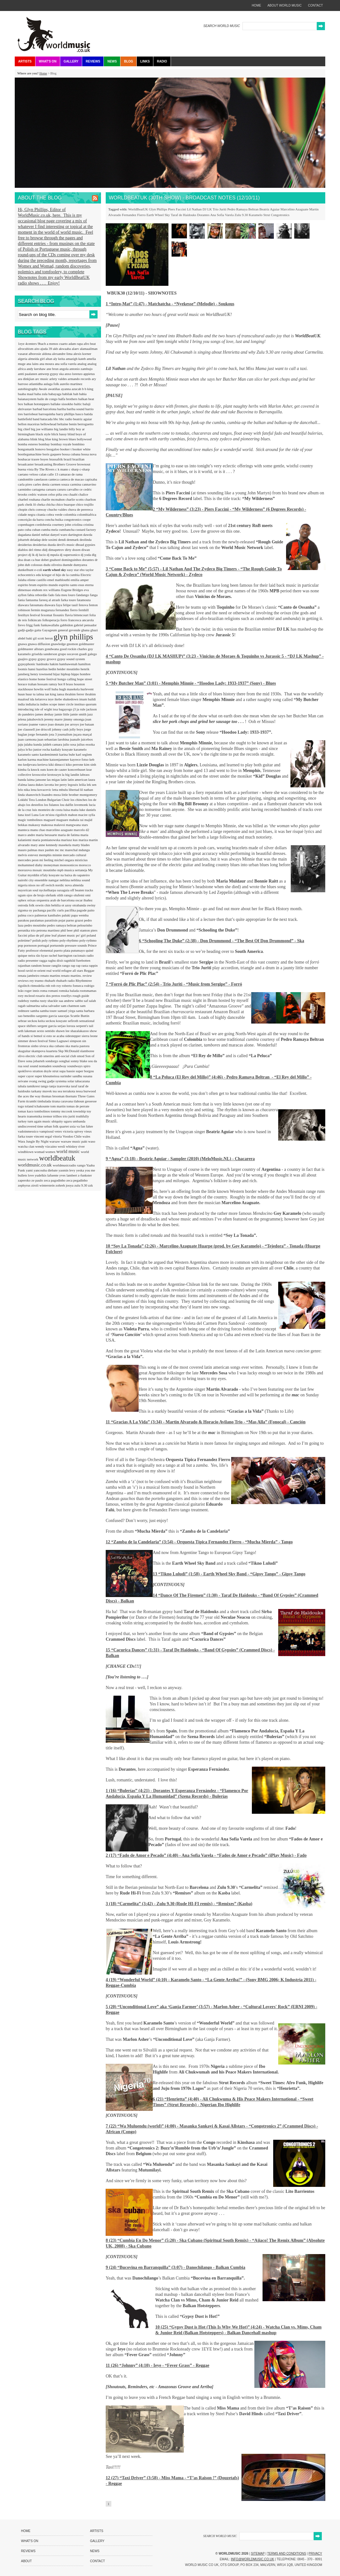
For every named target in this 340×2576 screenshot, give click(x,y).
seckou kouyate (56, 1021)
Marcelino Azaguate (294, 209)
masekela (65, 845)
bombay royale (61, 444)
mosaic (38, 870)
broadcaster (26, 464)
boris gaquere (52, 454)
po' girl (81, 935)
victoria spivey (73, 1131)
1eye (21, 343)
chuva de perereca (80, 509)
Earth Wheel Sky (158, 215)
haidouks (43, 664)
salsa (44, 1006)
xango (81, 1165)
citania (41, 514)
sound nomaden (41, 1066)
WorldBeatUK (138, 209)
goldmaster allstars (31, 649)
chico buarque (66, 504)
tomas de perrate (77, 1106)
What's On (47, 61)
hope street (84, 679)
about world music (285, 5)
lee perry (61, 784)
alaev (76, 349)
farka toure (69, 600)
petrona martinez (48, 930)
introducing (26, 709)
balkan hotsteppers (37, 404)
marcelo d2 (81, 830)
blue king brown (57, 439)
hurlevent (87, 689)
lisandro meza (51, 794)
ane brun (52, 369)
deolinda (86, 539)
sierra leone (90, 1036)
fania (22, 600)
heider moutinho (69, 669)
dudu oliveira (53, 565)
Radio (162, 61)
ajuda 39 (46, 349)
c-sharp (85, 469)
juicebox (87, 739)
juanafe (75, 739)
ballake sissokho (62, 404)
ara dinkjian (26, 379)
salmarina (33, 1006)
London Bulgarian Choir (52, 800)
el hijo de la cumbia (66, 575)
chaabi (73, 494)
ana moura (47, 364)
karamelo (80, 749)
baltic (78, 404)
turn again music (39, 1121)
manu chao (38, 830)
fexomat (47, 615)
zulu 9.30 (81, 1185)
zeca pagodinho (55, 1180)
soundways (75, 1066)
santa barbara (85, 1011)
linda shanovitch (29, 794)
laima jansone (37, 779)
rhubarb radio (66, 980)
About (26, 2561)
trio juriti (69, 1116)
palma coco (26, 915)
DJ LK (207, 209)
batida (88, 414)
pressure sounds (76, 945)
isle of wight (44, 709)
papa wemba (79, 915)
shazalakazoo (79, 1031)
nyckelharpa (48, 890)
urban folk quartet (57, 1126)
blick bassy (59, 434)
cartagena (39, 489)
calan (43, 474)
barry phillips (66, 414)
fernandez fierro (67, 610)
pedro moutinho (35, 925)
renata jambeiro (29, 975)
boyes (44, 459)
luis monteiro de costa (48, 810)
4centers (31, 343)
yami (30, 1170)
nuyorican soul (28, 890)
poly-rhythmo (69, 940)
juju (21, 744)
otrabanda (79, 905)
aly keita (59, 359)
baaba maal (26, 394)
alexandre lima (62, 354)
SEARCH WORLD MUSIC (221, 26)
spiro (86, 1066)
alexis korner (82, 354)
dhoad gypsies (85, 544)
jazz (90, 714)
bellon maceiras (29, 424)
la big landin (71, 774)
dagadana (25, 534)
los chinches (79, 800)
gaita (38, 630)
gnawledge (58, 644)
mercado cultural (74, 855)
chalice (83, 494)
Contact (97, 2561)
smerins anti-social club (60, 1056)
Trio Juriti (219, 209)
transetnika (35, 1116)
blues (73, 439)
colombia (70, 514)
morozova (25, 870)
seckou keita (36, 1021)
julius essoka (86, 744)
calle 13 (53, 474)
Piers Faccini (177, 209)
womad (39, 1152)
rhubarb (50, 980)
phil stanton (82, 930)
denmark (73, 539)
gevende (75, 630)
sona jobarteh (35, 1061)
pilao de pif (36, 935)
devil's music (66, 544)
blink (34, 439)
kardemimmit (49, 754)
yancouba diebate (46, 1170)
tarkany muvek (41, 1091)
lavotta (50, 784)
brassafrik (56, 459)
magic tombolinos (31, 820)
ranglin (56, 965)
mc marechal (69, 850)
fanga (94, 595)
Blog (128, 61)
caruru (62, 489)
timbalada (44, 1101)
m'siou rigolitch (56, 815)
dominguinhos (71, 560)
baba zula (42, 394)
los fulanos (52, 805)
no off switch (46, 885)
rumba (35, 1001)
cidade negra (27, 514)
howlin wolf (42, 689)
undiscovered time (31, 1126)
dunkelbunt (26, 570)
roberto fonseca (73, 985)
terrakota (69, 1091)
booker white (81, 449)
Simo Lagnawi (59, 1041)
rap (73, 965)
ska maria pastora (77, 1046)
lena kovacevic (41, 789)
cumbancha (67, 529)
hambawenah (68, 664)
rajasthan (24, 965)
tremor (48, 1116)
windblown (26, 1152)
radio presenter (28, 960)
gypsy (33, 659)
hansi (32, 669)
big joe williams (42, 429)
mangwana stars (77, 825)
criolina (77, 524)
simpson (76, 1041)
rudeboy (24, 1001)
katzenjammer (60, 759)
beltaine (63, 424)
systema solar (65, 1081)
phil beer (67, 930)
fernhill (83, 610)
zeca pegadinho (77, 1180)
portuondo (57, 945)
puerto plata (62, 950)
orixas (32, 900)
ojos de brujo (36, 895)
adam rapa (75, 343)
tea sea (58, 1091)
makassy (34, 825)
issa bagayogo (63, 709)
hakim (54, 664)
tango (45, 1086)
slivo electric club (30, 1056)
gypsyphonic (27, 664)
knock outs (39, 769)
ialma (40, 694)
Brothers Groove (65, 464)
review (87, 975)
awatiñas (54, 389)
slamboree (87, 1051)
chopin (23, 509)
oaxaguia (63, 890)
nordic (60, 885)
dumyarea (80, 565)
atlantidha (36, 384)
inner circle (66, 704)
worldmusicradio (65, 1165)
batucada (46, 419)
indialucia (33, 704)
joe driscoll (44, 729)
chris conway (37, 509)
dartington (75, 534)
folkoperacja (51, 620)
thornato (72, 1096)
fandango (83, 595)
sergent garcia (47, 1026)
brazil (68, 459)
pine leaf (51, 935)
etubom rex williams (46, 590)
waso (91, 1141)
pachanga (40, 910)
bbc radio (66, 419)
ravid (30, 970)
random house (41, 965)
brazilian (78, 459)
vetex (59, 1131)
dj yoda (86, 555)
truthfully (82, 1116)
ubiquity (57, 1121)
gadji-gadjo (26, 630)
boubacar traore (29, 459)
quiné (89, 950)
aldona (47, 354)
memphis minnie (51, 855)
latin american (78, 779)
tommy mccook (62, 1111)
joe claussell (27, 729)
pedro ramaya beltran (62, 925)
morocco (85, 865)
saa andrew (67, 1001)
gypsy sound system (71, 659)
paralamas (37, 920)
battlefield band (29, 419)
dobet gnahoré (51, 560)
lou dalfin (67, 805)
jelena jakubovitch (31, 719)
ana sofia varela (66, 364)
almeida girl (37, 359)
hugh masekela (69, 689)
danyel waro (59, 534)
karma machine (39, 759)
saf (86, 1001)
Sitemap (258, 2553)
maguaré (50, 820)
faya (59, 605)
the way (35, 1096)
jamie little (62, 714)
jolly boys (76, 729)
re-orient (40, 970)
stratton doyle (42, 1071)
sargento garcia (47, 1016)
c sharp (74, 469)
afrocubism (26, 349)
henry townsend (41, 674)
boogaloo (53, 449)
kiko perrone (75, 764)
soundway (59, 1066)
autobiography (28, 389)
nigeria (23, 885)
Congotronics (280, 215)
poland (91, 935)
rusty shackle (49, 1001)
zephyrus (24, 1185)
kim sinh (90, 764)
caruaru (51, 489)
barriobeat (31, 414)
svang (33, 1081)
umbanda (79, 1121)
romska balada (69, 990)
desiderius (25, 544)
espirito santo (68, 585)
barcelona (50, 409)
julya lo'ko (25, 749)
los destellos (35, 805)
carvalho (73, 489)
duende (68, 565)
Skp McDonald (69, 1051)
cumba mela (50, 529)
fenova (84, 605)
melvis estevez (28, 855)
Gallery (71, 61)
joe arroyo (72, 724)
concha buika (54, 519)
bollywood (84, 439)
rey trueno (37, 980)
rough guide (80, 995)
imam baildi (87, 699)
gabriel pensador (85, 625)
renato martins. (71, 975)
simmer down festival (33, 1041)
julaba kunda (33, 744)
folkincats (35, 620)
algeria (23, 359)
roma (44, 990)
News (112, 61)
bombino (78, 444)
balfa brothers (68, 399)
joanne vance (38, 724)
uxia (73, 1126)
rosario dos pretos (48, 995)
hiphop (66, 674)
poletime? (25, 940)
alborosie (35, 354)
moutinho (50, 870)
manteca (24, 830)
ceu (65, 494)
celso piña (55, 494)
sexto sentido (46, 1031)
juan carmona (27, 739)
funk (37, 625)
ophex (22, 900)
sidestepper (73, 1036)
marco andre (27, 835)
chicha (51, 504)
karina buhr (67, 754)
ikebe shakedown (67, 699)
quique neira (27, 955)
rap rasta (82, 965)
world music (68, 1151)
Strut (266, 215)
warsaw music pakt (74, 1141)
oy (31, 910)
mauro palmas (28, 850)
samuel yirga (66, 1011)
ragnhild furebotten (77, 960)
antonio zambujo (81, 369)
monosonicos (69, 865)
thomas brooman (53, 1096)
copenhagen (26, 524)
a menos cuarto (57, 343)
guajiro (23, 659)
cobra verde (54, 514)
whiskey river (75, 1146)
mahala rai (76, 820)
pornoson (31, 945)
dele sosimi (50, 539)
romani (53, 990)
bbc (56, 419)
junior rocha (42, 749)
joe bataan (87, 724)
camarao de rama (70, 474)
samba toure (48, 1011)
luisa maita (71, 810)
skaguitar (24, 1051)
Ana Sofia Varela (222, 215)
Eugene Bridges (72, 590)
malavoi (60, 825)
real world (53, 970)
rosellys (66, 995)
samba (35, 1011)
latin (64, 779)
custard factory (85, 529)
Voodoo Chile (72, 1136)
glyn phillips (73, 637)
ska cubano (57, 1046)
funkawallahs (50, 625)
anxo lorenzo (74, 374)
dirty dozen (73, 550)
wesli (62, 1146)
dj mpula (53, 555)
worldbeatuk (57, 1158)
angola (64, 369)
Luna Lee (38, 815)
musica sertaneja (76, 870)
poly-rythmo (88, 940)
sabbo (79, 1001)
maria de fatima (69, 835)
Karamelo (255, 215)
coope (86, 519)
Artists (25, 61)
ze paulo (37, 1180)
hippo (75, 674)
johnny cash (61, 729)
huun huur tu (27, 694)
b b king (87, 389)
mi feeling (46, 860)
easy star (73, 570)
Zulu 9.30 (241, 215)
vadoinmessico (28, 1131)
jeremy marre (54, 719)
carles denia (41, 484)
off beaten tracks (81, 890)
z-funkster (85, 1175)
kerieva (42, 764)
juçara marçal (82, 734)
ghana (85, 630)
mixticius (81, 860)
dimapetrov (56, 550)
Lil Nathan (194, 209)
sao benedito (27, 1016)
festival (35, 615)
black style (43, 434)
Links (145, 61)
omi (88, 895)
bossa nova (89, 454)
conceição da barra (31, 519)
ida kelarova (39, 699)
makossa (47, 825)
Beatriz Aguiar (269, 209)
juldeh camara (53, 744)
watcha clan (26, 1146)
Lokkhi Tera (26, 800)
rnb (48, 985)
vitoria (57, 1136)
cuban (36, 529)
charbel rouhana (29, 499)
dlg (94, 555)
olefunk (51, 895)
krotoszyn (54, 774)
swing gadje (47, 1081)
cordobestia (43, 524)
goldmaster (86, 644)
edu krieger (44, 575)
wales (86, 1136)
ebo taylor (86, 570)
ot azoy (66, 905)
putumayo (78, 950)
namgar (54, 880)
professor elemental (40, 950)
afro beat (90, 343)
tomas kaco (26, 1111)
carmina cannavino (83, 484)
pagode (82, 910)
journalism (65, 734)
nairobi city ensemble (33, 880)
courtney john (62, 524)
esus (81, 585)
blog (41, 439)
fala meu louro (65, 595)
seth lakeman (27, 1031)
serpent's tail (84, 1026)
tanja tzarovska (60, 1086)
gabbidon (67, 625)
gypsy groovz (47, 659)
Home (43, 73)
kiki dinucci (57, 764)
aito (37, 349)
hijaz (57, 674)
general (63, 630)
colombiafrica (86, 514)
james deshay (45, 714)
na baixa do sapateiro (75, 875)
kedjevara (30, 764)
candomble (26, 479)
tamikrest (34, 1086)
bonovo (40, 449)
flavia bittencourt (77, 615)
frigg (30, 625)
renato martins (50, 975)
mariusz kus (70, 840)
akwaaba (65, 349)
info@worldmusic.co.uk (252, 2559)
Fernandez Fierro (134, 215)
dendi (62, 539)
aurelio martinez (71, 384)
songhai (65, 1061)
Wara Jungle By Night (34, 1141)
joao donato (56, 724)
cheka (41, 504)
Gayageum (50, 630)
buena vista (26, 469)
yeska (80, 1170)
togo (21, 1106)
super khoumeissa (47, 1076)
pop (21, 945)
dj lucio (41, 555)
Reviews (93, 61)
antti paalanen (28, 374)
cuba (28, 529)
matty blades (81, 845)
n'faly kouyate (50, 875)
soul (26, 1066)
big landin (61, 429)
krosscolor (40, 774)
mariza (83, 840)
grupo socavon (68, 654)
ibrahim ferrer (75, 694)
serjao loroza (66, 1026)
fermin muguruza (43, 610)
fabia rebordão (37, 595)
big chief (24, 429)
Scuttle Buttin (79, 1016)
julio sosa (70, 744)
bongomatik (26, 449)
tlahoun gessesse (85, 1101)
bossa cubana (71, 454)
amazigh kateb (76, 359)
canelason (41, 479)
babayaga (55, 394)
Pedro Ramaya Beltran (243, 209)
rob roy (56, 985)
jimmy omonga (74, 719)
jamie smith (78, 714)
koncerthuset (77, 769)
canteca (54, 479)
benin (73, 424)
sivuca (44, 1046)
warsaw (55, 1141)
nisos (32, 885)
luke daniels (87, 810)
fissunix (59, 615)
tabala (22, 1086)
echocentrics (27, 575)
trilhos (58, 1116)
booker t (66, 449)
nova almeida (74, 885)
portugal (44, 945)
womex (50, 1152)
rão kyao (42, 955)
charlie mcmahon (53, 499)
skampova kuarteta (44, 1051)
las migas (54, 779)
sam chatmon (70, 1006)
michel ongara (64, 860)
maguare (62, 820)
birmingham (27, 434)
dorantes (88, 560)
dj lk (31, 555)
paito (91, 910)
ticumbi (31, 1101)
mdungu (84, 850)
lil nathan (86, 789)
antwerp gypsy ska (51, 374)
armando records (80, 379)
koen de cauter (57, 769)
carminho (25, 489)
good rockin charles (74, 649)
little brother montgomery (79, 794)
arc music (42, 379)
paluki (66, 915)
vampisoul (47, 1131)
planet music (66, 935)
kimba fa (24, 769)
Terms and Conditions (286, 2553)
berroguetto (85, 424)
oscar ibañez (84, 900)
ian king (51, 694)
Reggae (89, 970)
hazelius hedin (46, 669)
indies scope (49, 704)
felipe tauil (71, 605)
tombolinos (43, 1111)
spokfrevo (25, 1071)
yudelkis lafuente (47, 1175)
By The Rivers (45, 469)
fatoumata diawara (43, 605)
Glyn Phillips (158, 209)
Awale (43, 389)
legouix (73, 784)
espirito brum (27, 585)
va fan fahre (85, 1126)
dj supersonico (70, 555)
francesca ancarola (81, 620)
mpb (60, 870)
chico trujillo (85, 504)
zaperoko (24, 1180)
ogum (22, 895)
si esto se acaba (54, 1036)
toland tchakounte (37, 1106)
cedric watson (38, 494)
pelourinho (84, 925)
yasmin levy (67, 1170)
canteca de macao (72, 479)
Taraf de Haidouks (183, 215)
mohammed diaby (31, 865)
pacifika (71, 910)
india (22, 704)
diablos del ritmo (30, 550)
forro (64, 620)
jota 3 (53, 734)
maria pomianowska (46, 840)
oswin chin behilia (48, 905)
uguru (68, 1121)
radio (90, 955)
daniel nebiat (41, 534)
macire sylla (86, 815)
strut (55, 1071)
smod (81, 1056)
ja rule (81, 709)
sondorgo (52, 1061)
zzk (90, 1185)
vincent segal (43, 1136)
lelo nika (24, 789)
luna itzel (24, 815)
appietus (89, 374)
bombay (45, 444)
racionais (80, 955)
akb (56, 349)
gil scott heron (43, 638)
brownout (83, 464)
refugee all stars (72, 970)
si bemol (36, 1036)
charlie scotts (75, 499)
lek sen (91, 784)
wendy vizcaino (46, 1146)
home (256, 5)
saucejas (64, 1016)
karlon (23, 759)
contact (315, 5)
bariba (62, 409)
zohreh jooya (65, 1185)
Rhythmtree (84, 980)
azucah (77, 389)
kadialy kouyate (62, 749)
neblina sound (80, 880)
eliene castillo (37, 580)
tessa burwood (86, 1091)
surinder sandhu (71, 1076)
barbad (38, 409)
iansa (61, 694)
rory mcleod (26, 995)
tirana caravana (63, 1101)
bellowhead (48, 424)
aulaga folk (52, 384)
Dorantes (203, 215)
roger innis (32, 990)
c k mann (62, 469)
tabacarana (82, 1081)
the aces (24, 1096)
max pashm (46, 850)
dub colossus (34, 565)
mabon (73, 815)
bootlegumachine (30, 454)
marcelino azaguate (60, 830)
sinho (35, 1046)
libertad (74, 789)
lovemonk (81, 805)
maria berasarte (47, 835)
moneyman (52, 865)
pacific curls (56, 910)
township (80, 1111)
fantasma (32, 600)
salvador (54, 1006)
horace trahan (27, 684)
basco (80, 414)
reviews (23, 980)
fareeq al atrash (50, 600)
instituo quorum (85, 704)
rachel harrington (61, 955)
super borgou (85, 1071)
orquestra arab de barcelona (55, 900)
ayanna (66, 389)
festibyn (24, 615)
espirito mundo (48, 585)
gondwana (52, 649)
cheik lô (31, 504)
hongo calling (67, 679)
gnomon (73, 644)
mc (57, 850)
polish (37, 940)
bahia (83, 394)
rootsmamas (88, 990)
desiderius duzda (44, 544)
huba (55, 689)
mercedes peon (28, 860)
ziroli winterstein (43, 1185)
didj (45, 550)
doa (21, 560)
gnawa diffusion (39, 644)
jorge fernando (38, 734)
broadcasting (44, 464)
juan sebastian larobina (53, 739)
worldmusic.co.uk (35, 1164)
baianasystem (27, 399)
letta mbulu (60, 789)
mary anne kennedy (45, 845)
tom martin (58, 1106)
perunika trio (27, 930)
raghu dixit (56, 960)
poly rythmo (51, 940)
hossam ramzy (47, 684)
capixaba (91, 479)
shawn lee (63, 1031)
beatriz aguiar (82, 419)
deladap (36, 539)
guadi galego (88, 654)
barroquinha (47, 414)
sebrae (23, 1021)
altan (49, 359)
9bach (42, 343)
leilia (83, 784)
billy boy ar (77, 429)
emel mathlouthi (59, 580)
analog (82, 364)
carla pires (25, 484)
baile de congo (47, 399)
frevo (22, 625)
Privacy (315, 2553)
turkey (23, 1121)
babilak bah (70, 394)
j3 (75, 709)
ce (81, 489)
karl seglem (84, 754)
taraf (74, 1086)
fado (51, 595)
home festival (47, 679)
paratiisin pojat (55, 920)
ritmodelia (37, 985)
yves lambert (68, 1175)
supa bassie (67, 1071)
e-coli (38, 570)
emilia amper (80, 580)
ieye (51, 699)
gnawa (23, 644)
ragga (43, 960)
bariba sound (76, 409)
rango (66, 965)
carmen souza (60, 484)
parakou (24, 920)
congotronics (73, 519)
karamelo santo (29, 754)
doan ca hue (32, 560)
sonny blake (79, 1061)
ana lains (33, 364)
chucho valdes (57, 509)
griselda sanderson (45, 654)
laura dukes (36, 784)
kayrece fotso (79, 759)
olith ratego (65, 895)
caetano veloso (28, 474)
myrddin (34, 875)
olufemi (79, 895)
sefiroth (73, 1021)
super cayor (26, 1076)
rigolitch (24, 985)
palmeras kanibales (48, 915)
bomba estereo (28, 444)
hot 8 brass (66, 684)
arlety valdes (58, 379)
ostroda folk (26, 905)
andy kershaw (37, 369)
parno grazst (75, 920)
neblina (65, 880)
